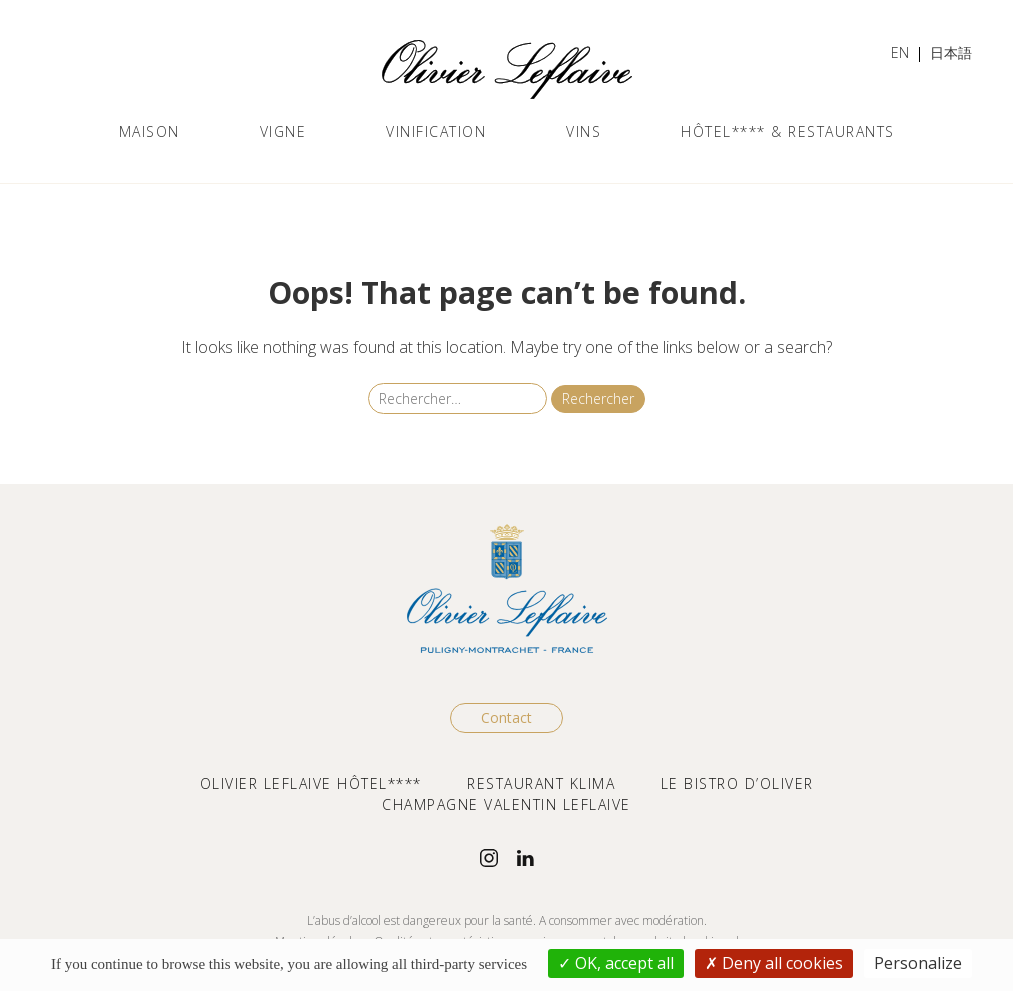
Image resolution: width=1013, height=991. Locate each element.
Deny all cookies (774, 963)
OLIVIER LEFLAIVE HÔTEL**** (311, 783)
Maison (149, 131)
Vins (583, 131)
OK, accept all (616, 963)
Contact (506, 717)
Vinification (436, 131)
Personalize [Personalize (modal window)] (918, 963)
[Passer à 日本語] (951, 54)
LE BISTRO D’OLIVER (737, 783)
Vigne (283, 131)
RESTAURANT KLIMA (541, 783)
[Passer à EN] (900, 54)
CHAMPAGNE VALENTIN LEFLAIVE (506, 804)
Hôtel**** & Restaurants (788, 131)
